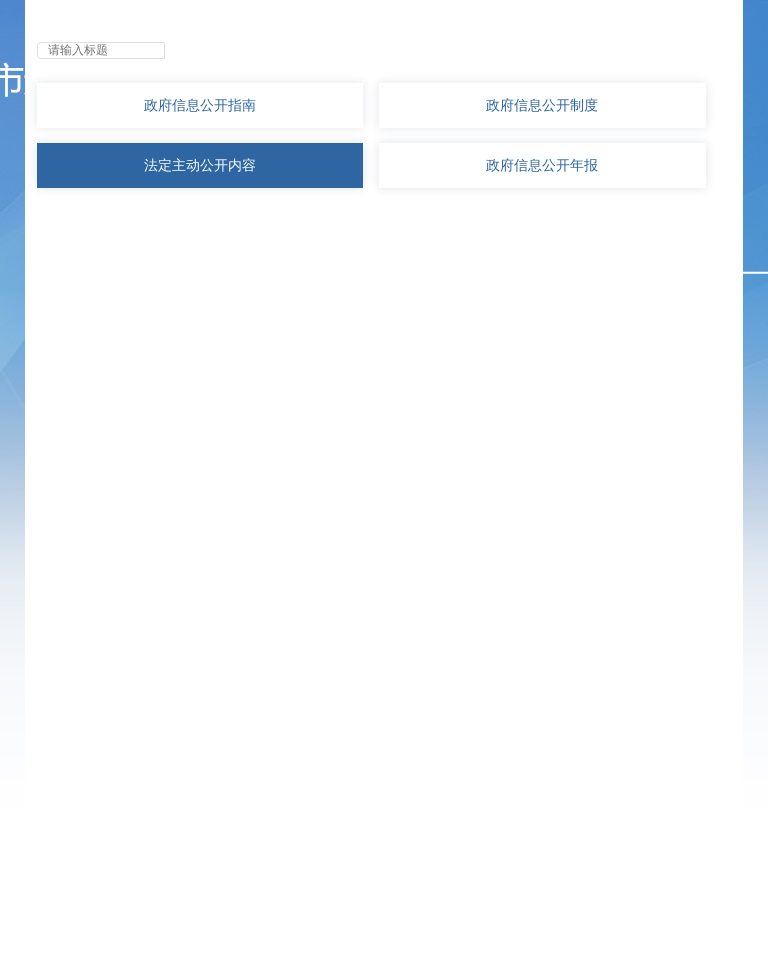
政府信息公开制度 (542, 105)
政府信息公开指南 (200, 105)
